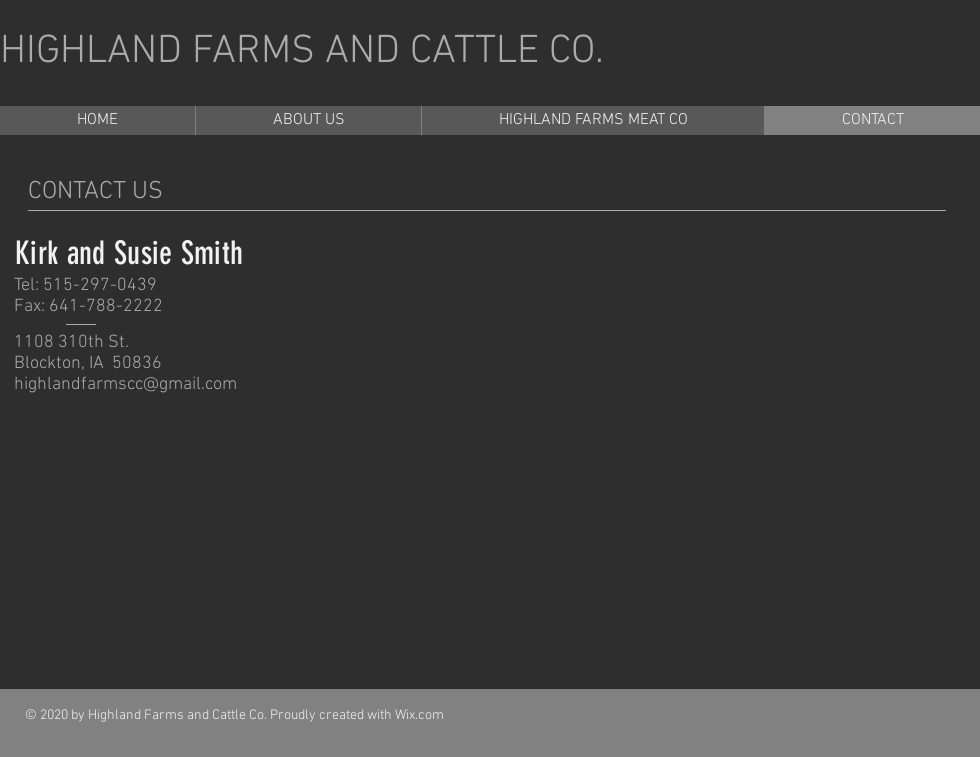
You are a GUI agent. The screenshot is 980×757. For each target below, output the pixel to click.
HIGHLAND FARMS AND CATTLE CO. (302, 52)
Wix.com (419, 715)
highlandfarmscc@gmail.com (125, 384)
